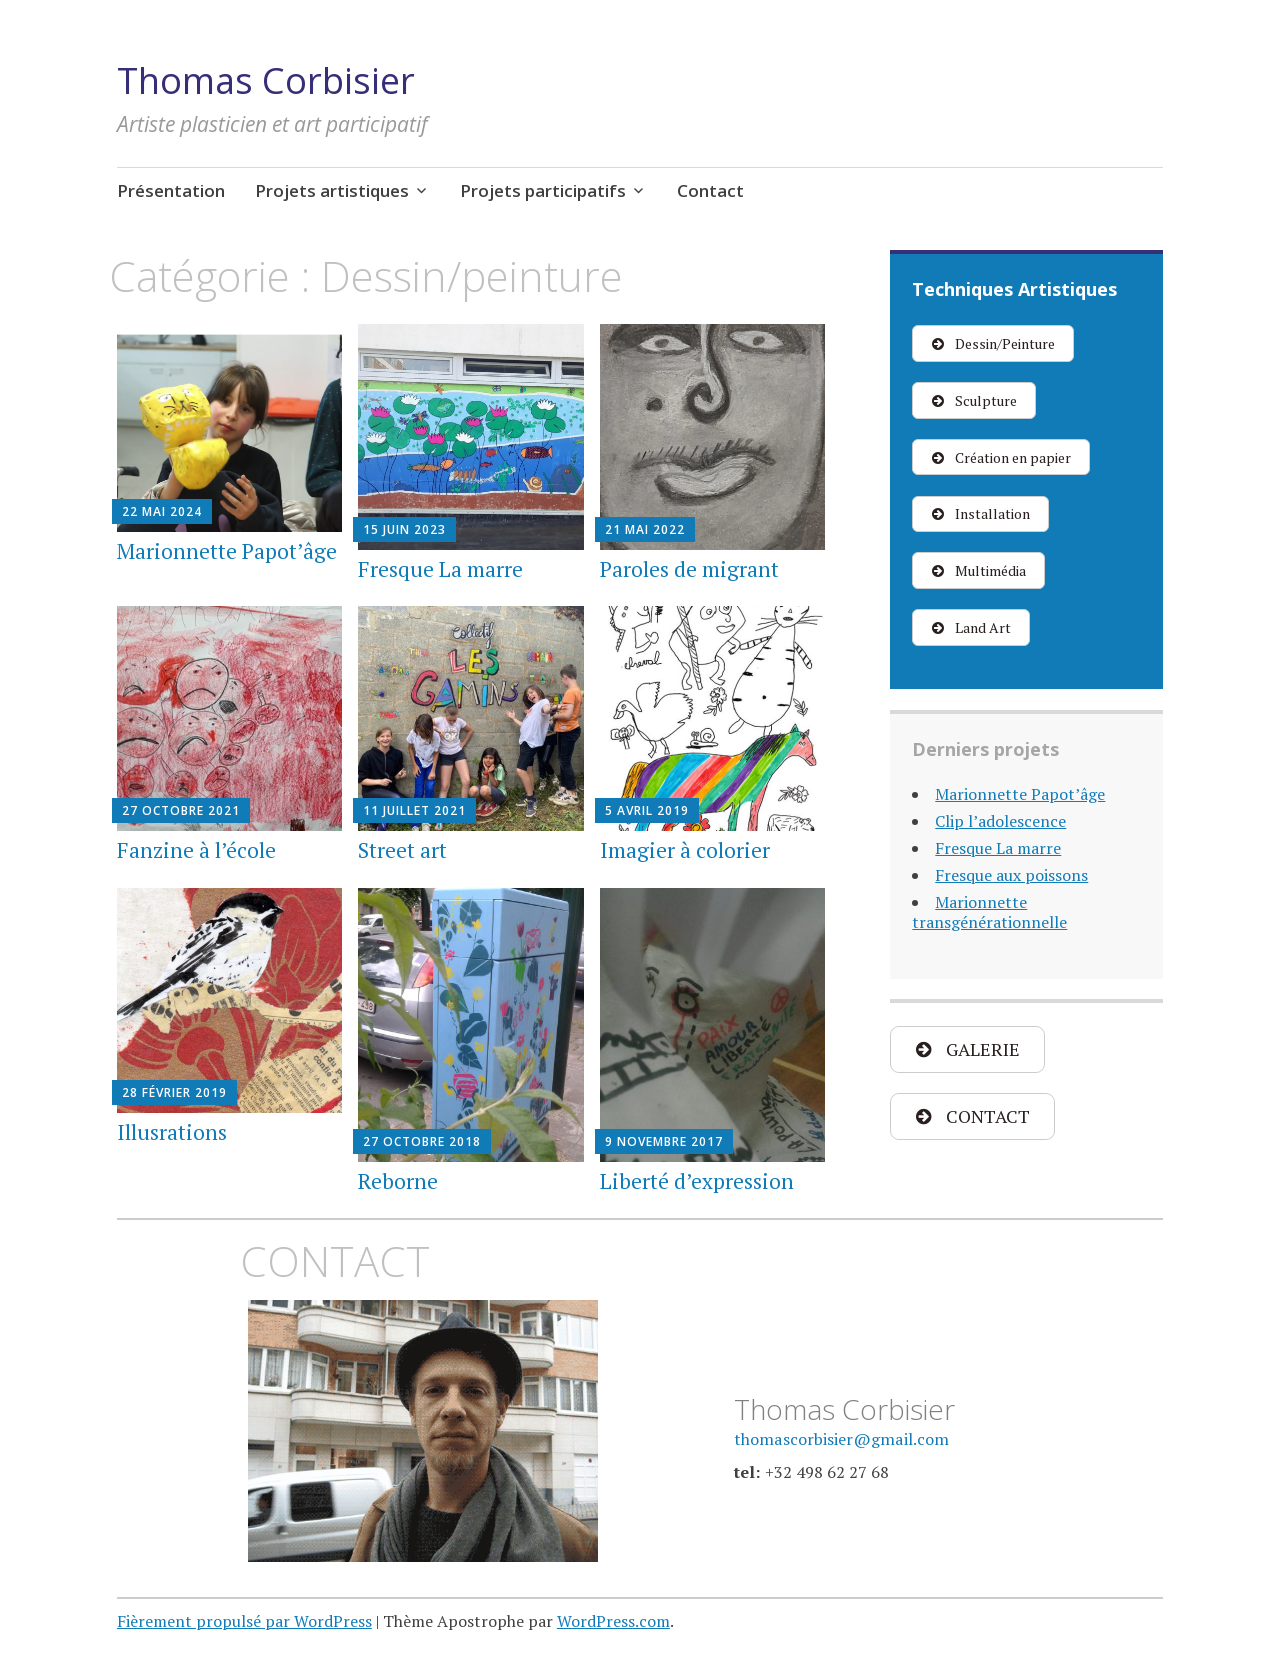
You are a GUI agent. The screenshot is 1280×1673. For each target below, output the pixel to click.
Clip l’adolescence (1000, 821)
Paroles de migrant (689, 569)
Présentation (171, 190)
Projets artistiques (332, 190)
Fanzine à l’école (196, 850)
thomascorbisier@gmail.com (841, 1439)
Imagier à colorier (685, 850)
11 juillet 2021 (414, 810)
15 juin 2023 (404, 529)
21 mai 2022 (645, 529)
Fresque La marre (440, 569)
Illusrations (172, 1132)
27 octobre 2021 (181, 810)
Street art (402, 850)
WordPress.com (613, 1621)
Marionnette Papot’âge (227, 551)
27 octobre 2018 (422, 1141)
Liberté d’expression (697, 1181)
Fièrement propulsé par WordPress (244, 1621)
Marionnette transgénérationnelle (989, 912)
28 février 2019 (174, 1092)
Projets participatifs (543, 190)
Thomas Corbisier (266, 80)
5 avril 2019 (647, 810)
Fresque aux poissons (1011, 875)
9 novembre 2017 (664, 1141)
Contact (710, 190)
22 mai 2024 (162, 511)
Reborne (398, 1181)
